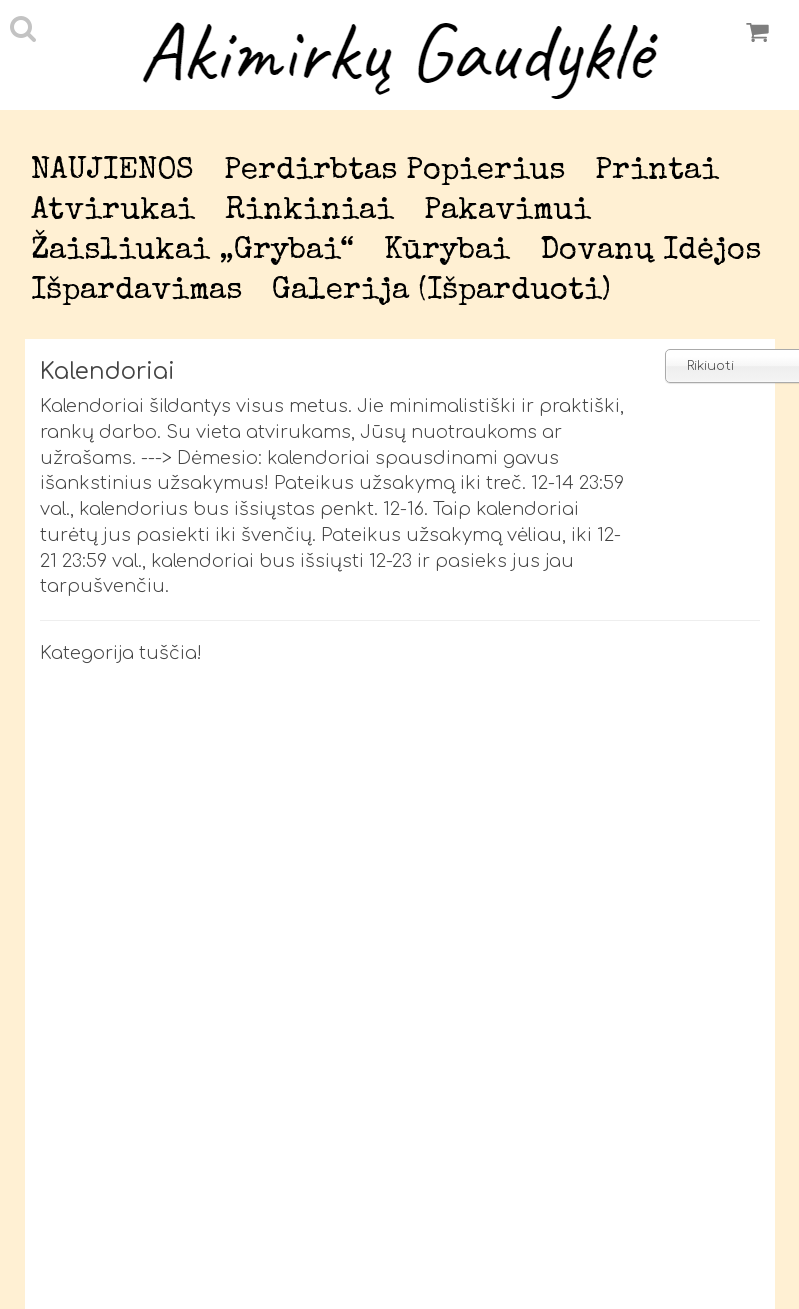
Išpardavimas (136, 291)
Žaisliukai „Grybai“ (192, 251)
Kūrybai (447, 251)
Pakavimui (507, 211)
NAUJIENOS (112, 171)
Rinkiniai (309, 211)
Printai (657, 171)
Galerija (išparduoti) (441, 291)
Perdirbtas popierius (394, 171)
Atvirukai (113, 211)
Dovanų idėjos (650, 251)
